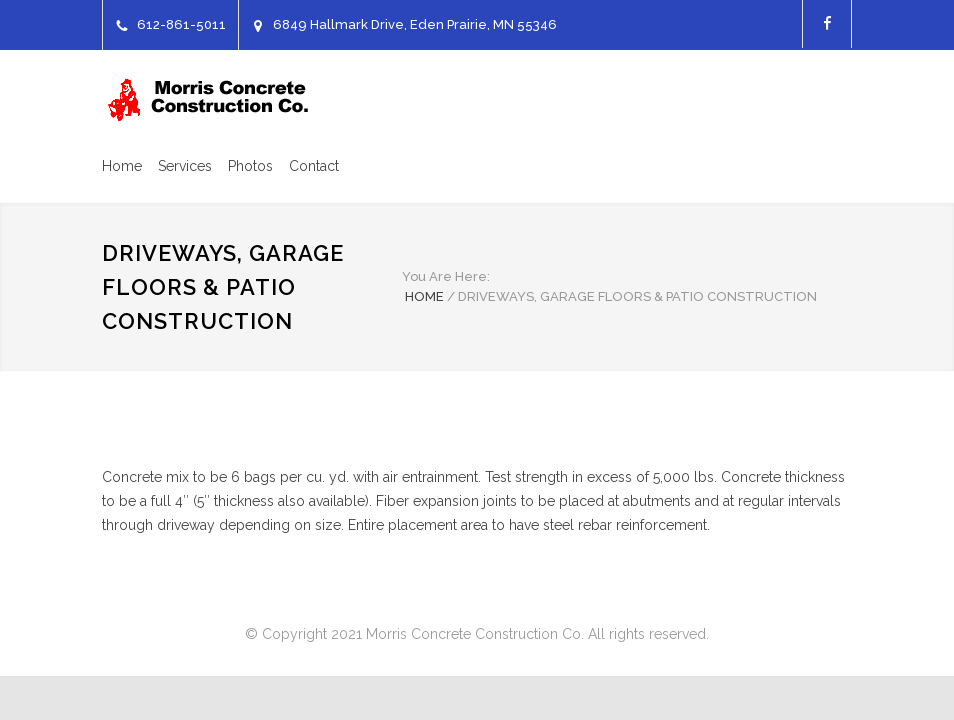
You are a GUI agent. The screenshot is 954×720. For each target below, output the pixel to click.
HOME (424, 296)
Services (185, 166)
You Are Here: (446, 276)
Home (122, 166)
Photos (250, 166)
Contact (314, 166)
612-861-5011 (181, 24)
